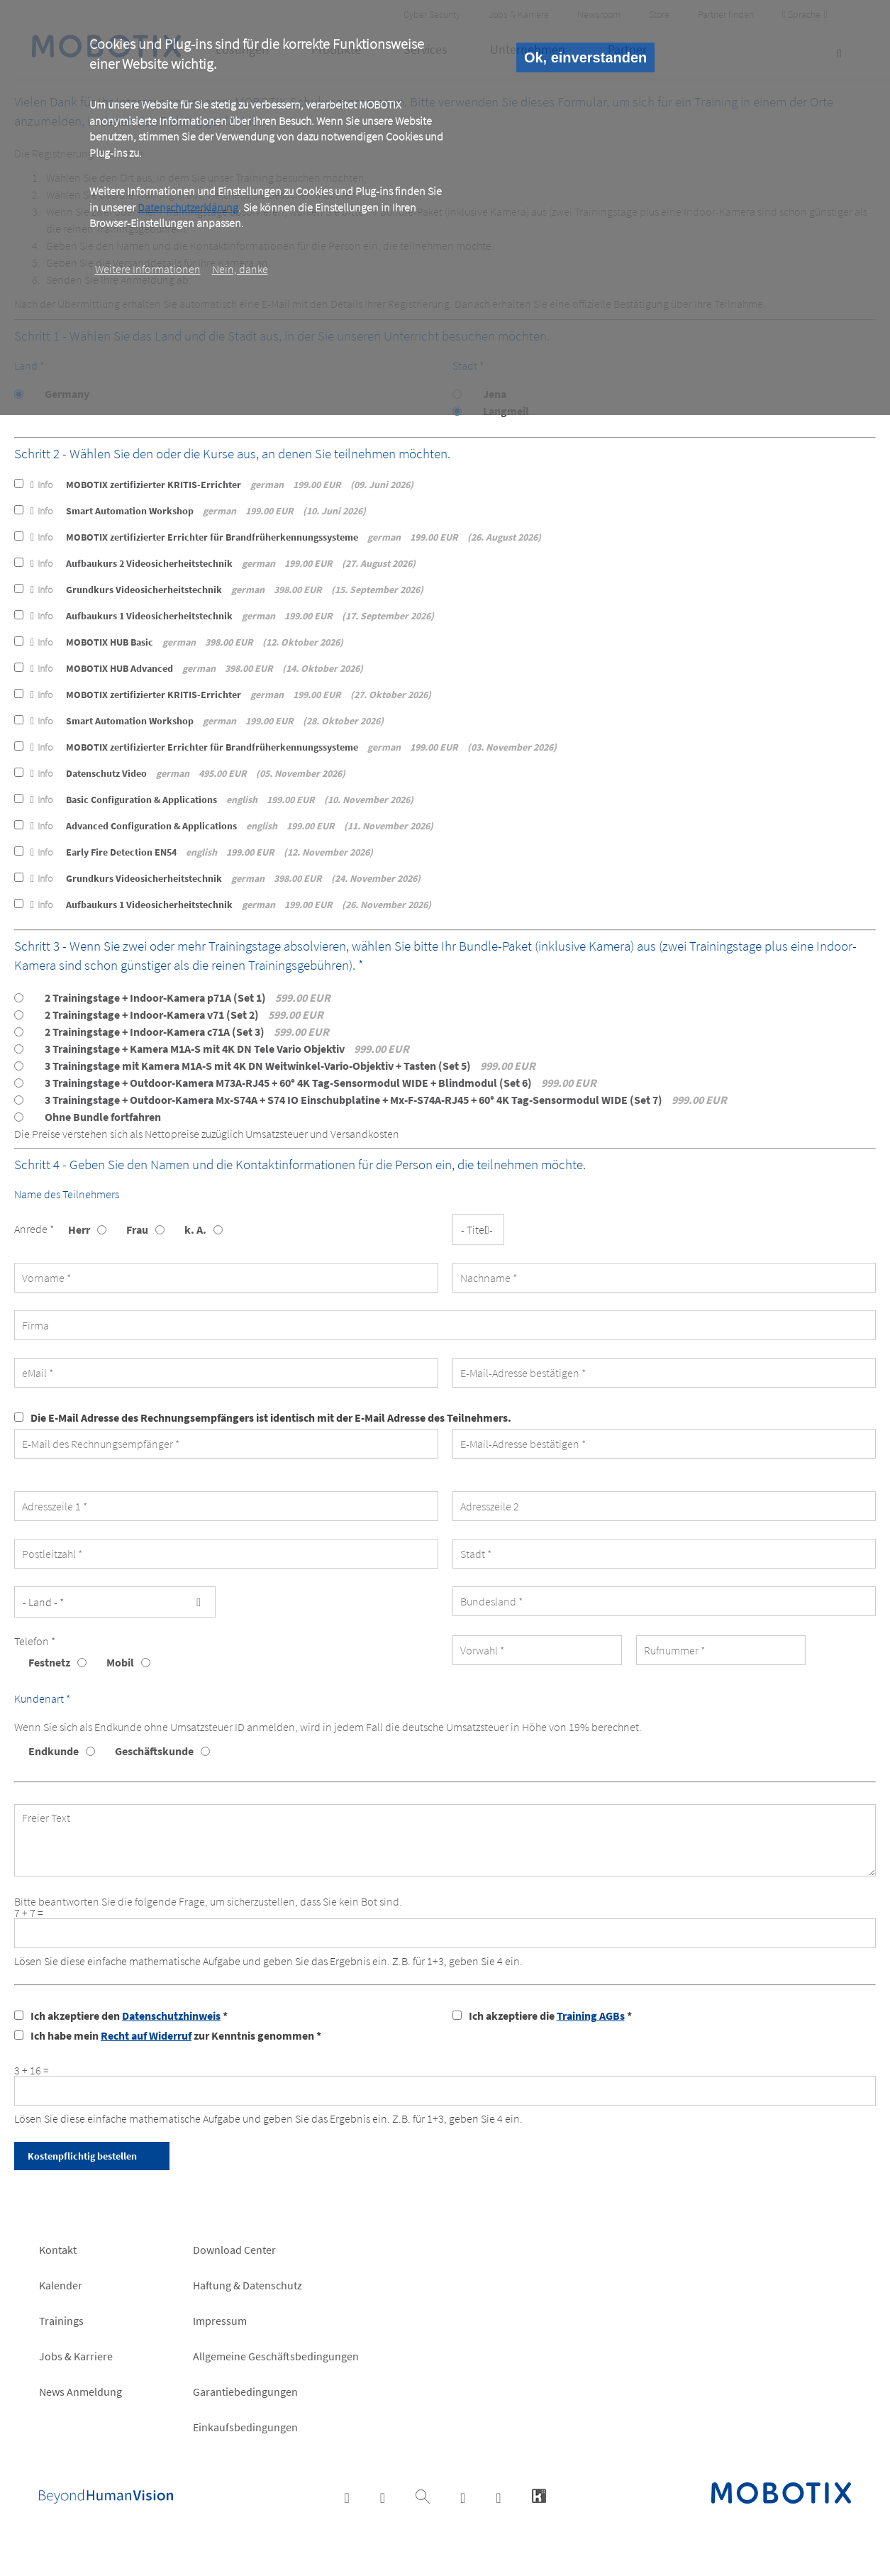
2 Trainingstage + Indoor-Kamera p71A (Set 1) (187, 997)
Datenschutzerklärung (188, 207)
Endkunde (53, 1751)
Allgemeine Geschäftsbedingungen (276, 2356)
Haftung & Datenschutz (247, 2285)
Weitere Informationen (148, 269)
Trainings (61, 2321)
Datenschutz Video (187, 773)
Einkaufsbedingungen (245, 2427)
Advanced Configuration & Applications (231, 825)
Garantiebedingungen (245, 2391)
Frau (137, 1229)
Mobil (120, 1662)
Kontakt (58, 2250)
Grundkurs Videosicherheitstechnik (226, 589)
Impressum (220, 2321)
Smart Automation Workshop (198, 510)
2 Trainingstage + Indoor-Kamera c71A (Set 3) (187, 1031)
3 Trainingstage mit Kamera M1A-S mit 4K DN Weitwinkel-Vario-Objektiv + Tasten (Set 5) (290, 1065)
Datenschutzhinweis (171, 2015)
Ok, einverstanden (585, 57)
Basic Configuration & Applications (221, 799)
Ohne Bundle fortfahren (103, 1117)
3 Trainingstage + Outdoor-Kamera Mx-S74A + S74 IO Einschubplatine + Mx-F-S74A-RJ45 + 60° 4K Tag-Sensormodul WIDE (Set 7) (386, 1100)
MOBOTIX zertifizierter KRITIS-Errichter (221, 484)
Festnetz (49, 1662)
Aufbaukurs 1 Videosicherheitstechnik (232, 615)
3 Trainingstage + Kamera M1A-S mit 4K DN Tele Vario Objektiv (227, 1048)
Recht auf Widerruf (146, 2035)
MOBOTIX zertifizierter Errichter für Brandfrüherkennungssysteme (285, 537)
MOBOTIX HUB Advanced (196, 668)
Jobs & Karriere (76, 2356)
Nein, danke (240, 269)
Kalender (60, 2285)
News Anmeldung (80, 2391)
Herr (79, 1229)
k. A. (195, 1229)
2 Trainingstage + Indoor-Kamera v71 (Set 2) (184, 1014)
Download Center (234, 2250)
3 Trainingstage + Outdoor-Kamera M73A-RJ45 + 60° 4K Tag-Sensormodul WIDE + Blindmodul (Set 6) (320, 1083)
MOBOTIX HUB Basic (186, 642)
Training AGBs (591, 2015)
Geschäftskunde (154, 1751)
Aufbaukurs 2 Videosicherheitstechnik (223, 563)
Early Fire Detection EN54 (201, 852)
